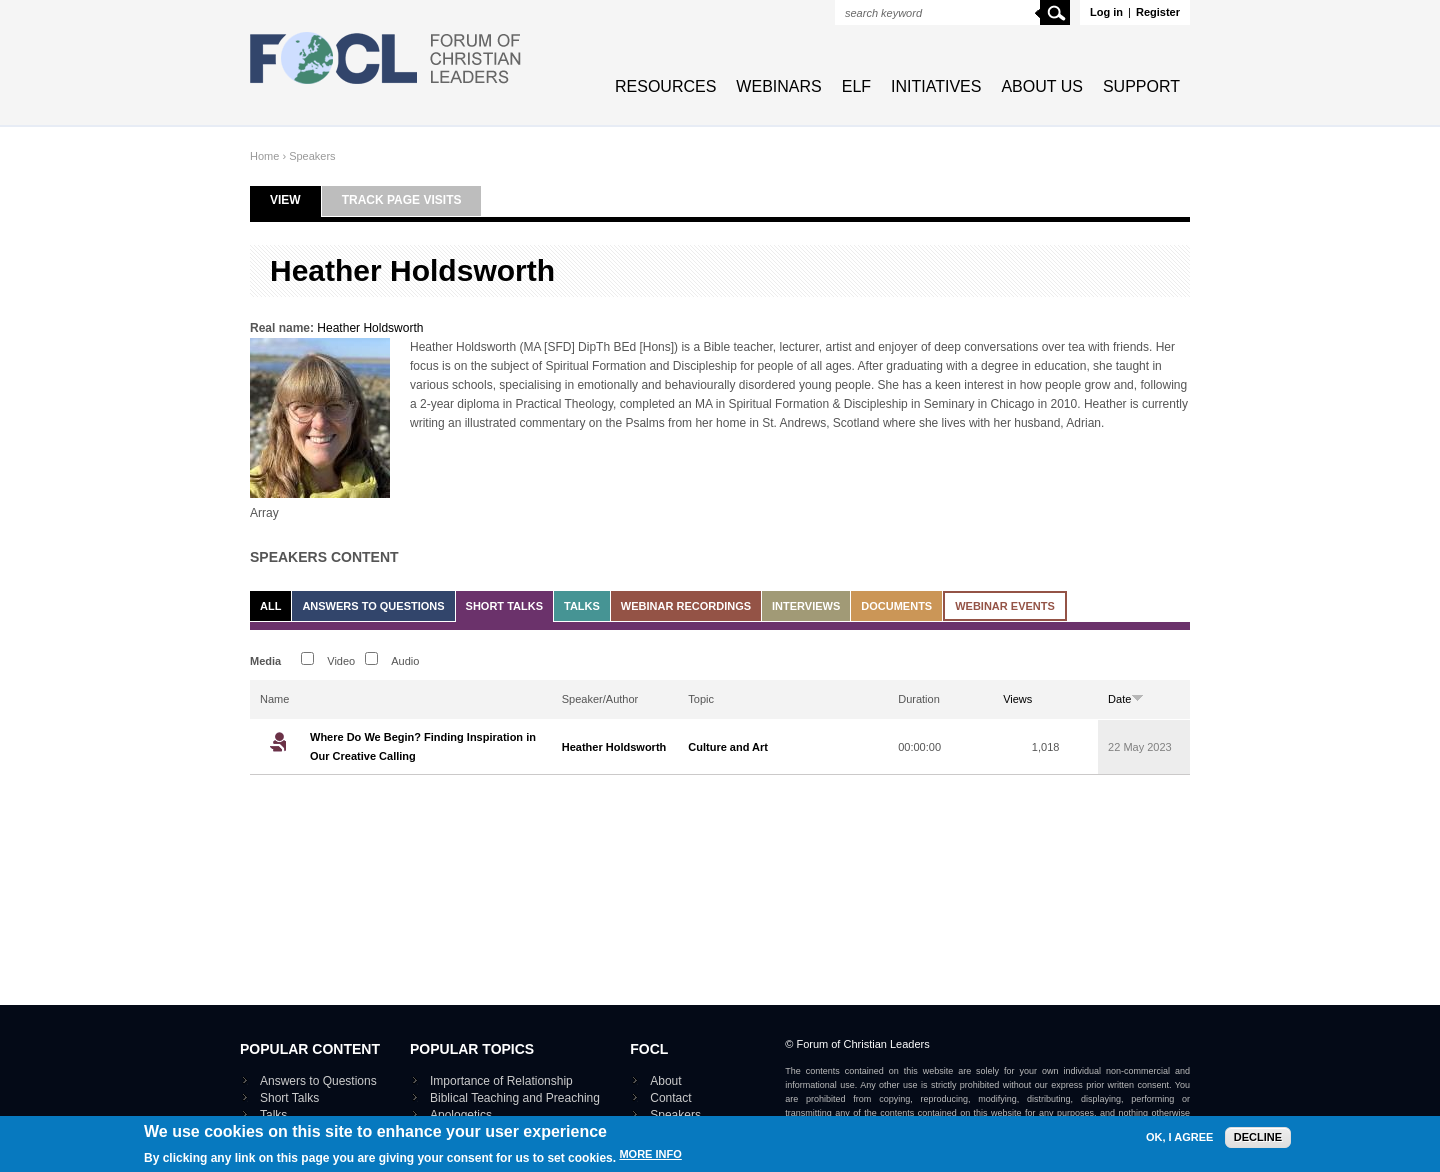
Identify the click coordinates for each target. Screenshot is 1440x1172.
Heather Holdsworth (370, 328)
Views (1017, 699)
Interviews (806, 606)
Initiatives (936, 86)
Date (1126, 699)
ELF (856, 86)
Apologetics (461, 1115)
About (665, 1081)
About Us (1042, 86)
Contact (670, 1098)
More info (650, 1158)
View (295, 200)
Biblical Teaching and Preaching (515, 1098)
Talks (582, 606)
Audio (405, 661)
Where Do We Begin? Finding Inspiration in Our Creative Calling (423, 746)
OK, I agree (1179, 1141)
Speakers (312, 156)
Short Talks (504, 606)
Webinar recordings (686, 606)
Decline (1258, 1141)
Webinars (778, 86)
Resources (665, 86)
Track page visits (402, 200)
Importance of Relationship (501, 1081)
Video (341, 661)
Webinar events (1005, 606)
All (270, 606)
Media (265, 661)
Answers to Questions (373, 606)
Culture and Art (728, 747)
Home (264, 156)
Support (1141, 86)
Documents (896, 606)
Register (1158, 12)
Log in (1106, 12)
